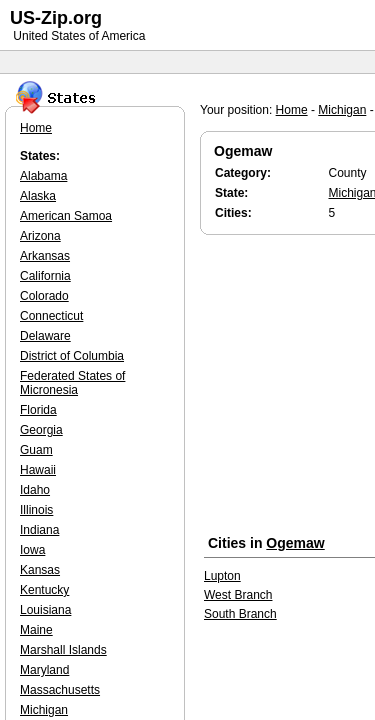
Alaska (38, 196)
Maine (36, 630)
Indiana (39, 530)
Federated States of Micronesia (72, 383)
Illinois (36, 510)
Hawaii (38, 470)
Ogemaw (295, 543)
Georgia (41, 430)
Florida (38, 410)
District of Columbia (72, 356)
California (45, 276)
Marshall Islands (63, 650)
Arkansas (45, 256)
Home (292, 110)
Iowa (32, 550)
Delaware (45, 336)
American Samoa (66, 216)
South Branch (240, 614)
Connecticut (51, 316)
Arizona (40, 236)
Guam (36, 450)
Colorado (44, 296)
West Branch (238, 595)
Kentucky (44, 590)
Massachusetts (60, 690)
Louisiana (45, 610)
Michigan (342, 110)
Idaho (35, 490)
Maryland (44, 670)
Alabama (43, 176)
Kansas (40, 570)
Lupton (222, 576)
